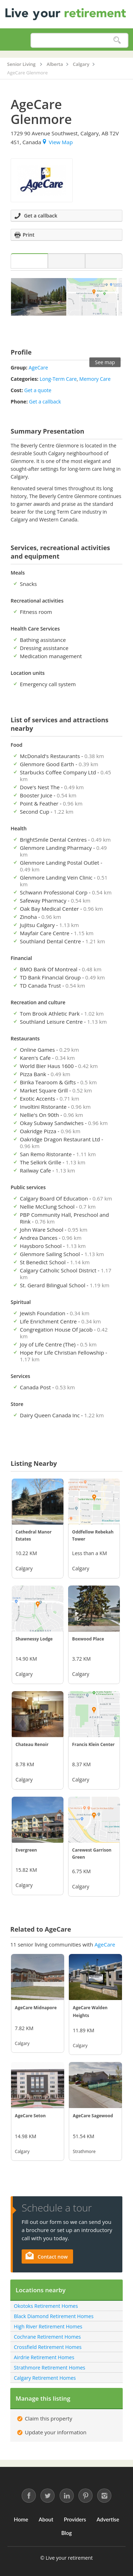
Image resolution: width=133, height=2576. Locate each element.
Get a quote (37, 390)
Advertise (107, 2519)
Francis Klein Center (93, 1744)
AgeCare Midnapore (36, 2008)
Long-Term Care (58, 378)
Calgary (24, 1568)
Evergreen (26, 1850)
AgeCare (38, 367)
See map (105, 362)
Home (21, 2519)
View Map (58, 142)
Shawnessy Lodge (34, 1639)
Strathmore (84, 2151)
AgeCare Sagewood (93, 2116)
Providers (75, 2519)
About (46, 2519)
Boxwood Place (88, 1639)
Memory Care (95, 378)
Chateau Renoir (32, 1744)
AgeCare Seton (30, 2116)
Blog (66, 2533)
